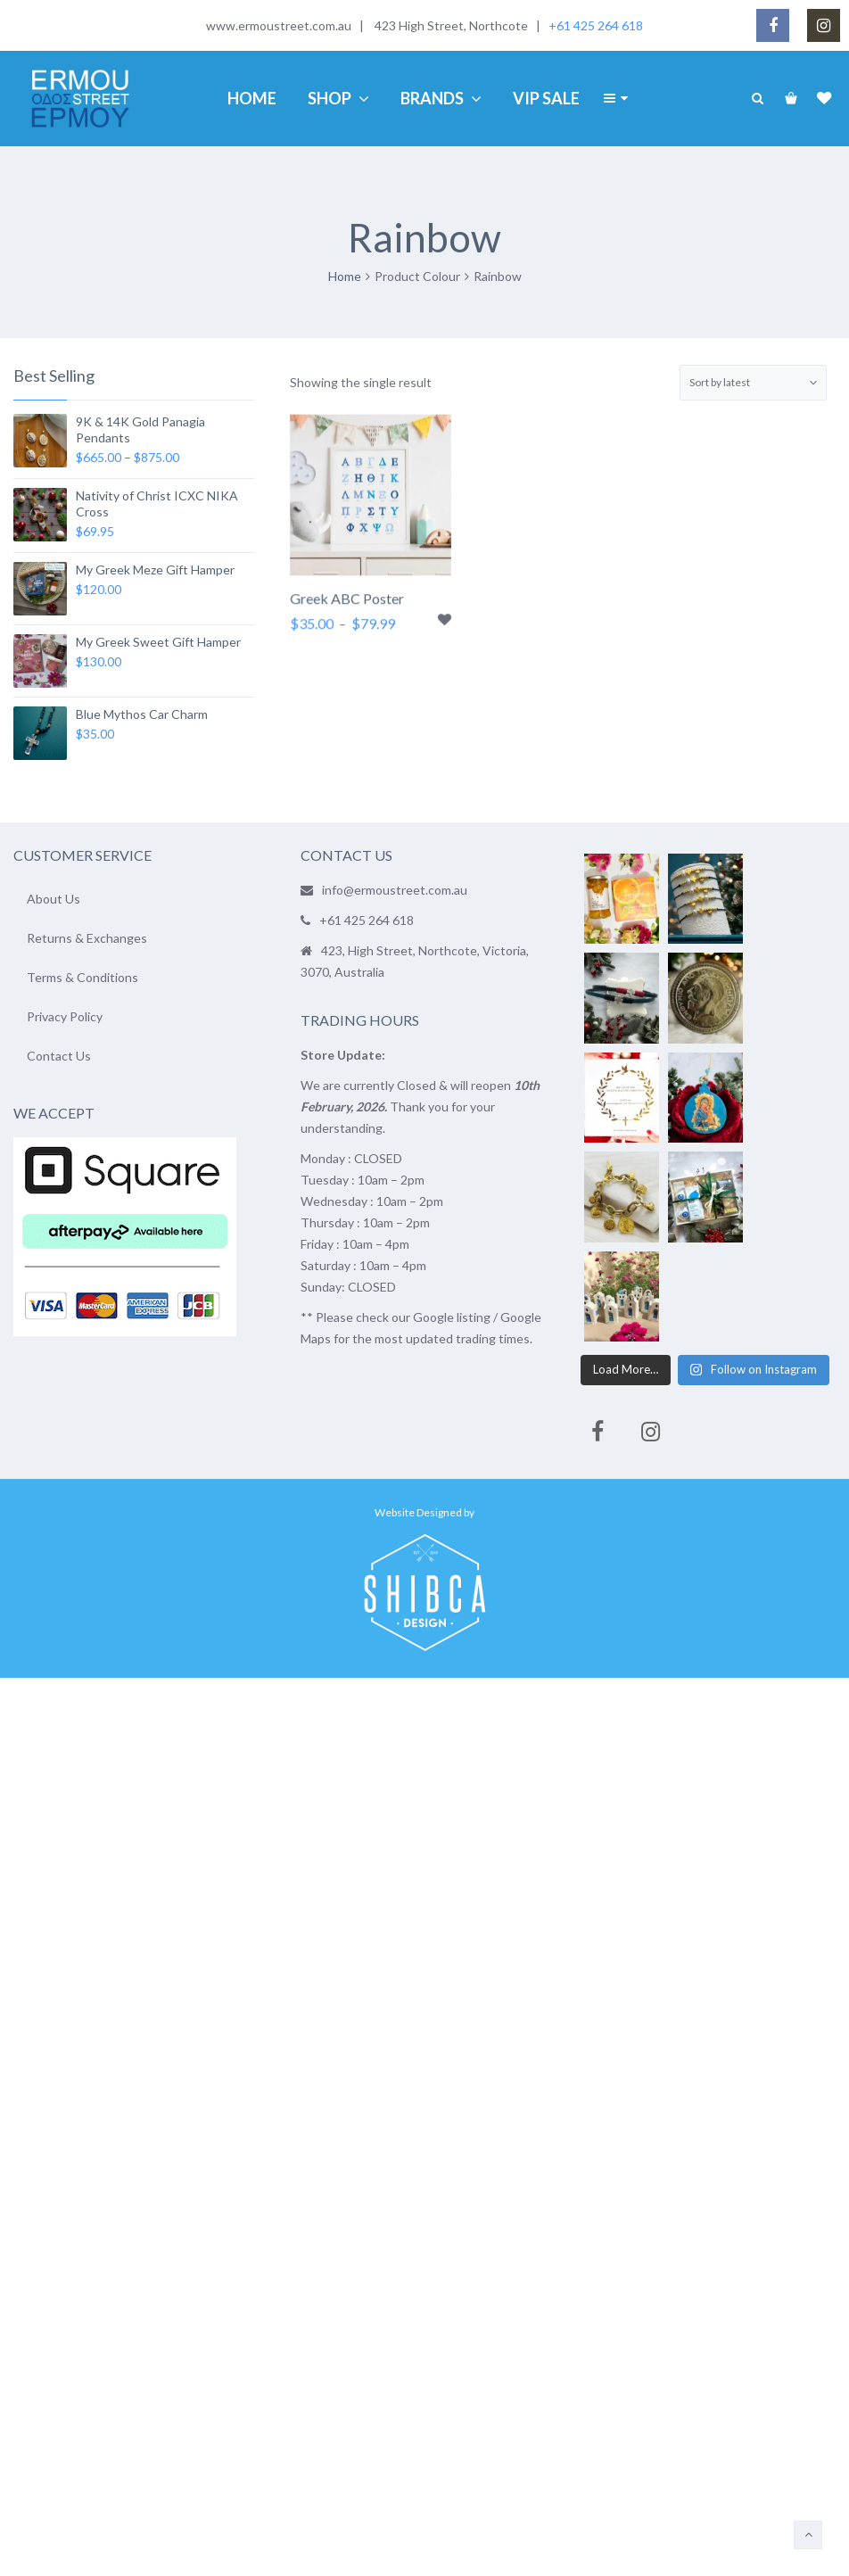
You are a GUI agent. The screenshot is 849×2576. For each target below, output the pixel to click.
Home (344, 276)
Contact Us (59, 1055)
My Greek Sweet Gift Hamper (158, 641)
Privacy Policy (65, 1016)
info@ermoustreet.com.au (394, 889)
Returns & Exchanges (87, 937)
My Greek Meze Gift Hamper (155, 569)
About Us (53, 898)
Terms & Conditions (82, 977)
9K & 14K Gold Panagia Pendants (140, 429)
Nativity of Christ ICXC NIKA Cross (157, 503)
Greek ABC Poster (347, 600)
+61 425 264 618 (595, 25)
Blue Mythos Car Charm (142, 714)
